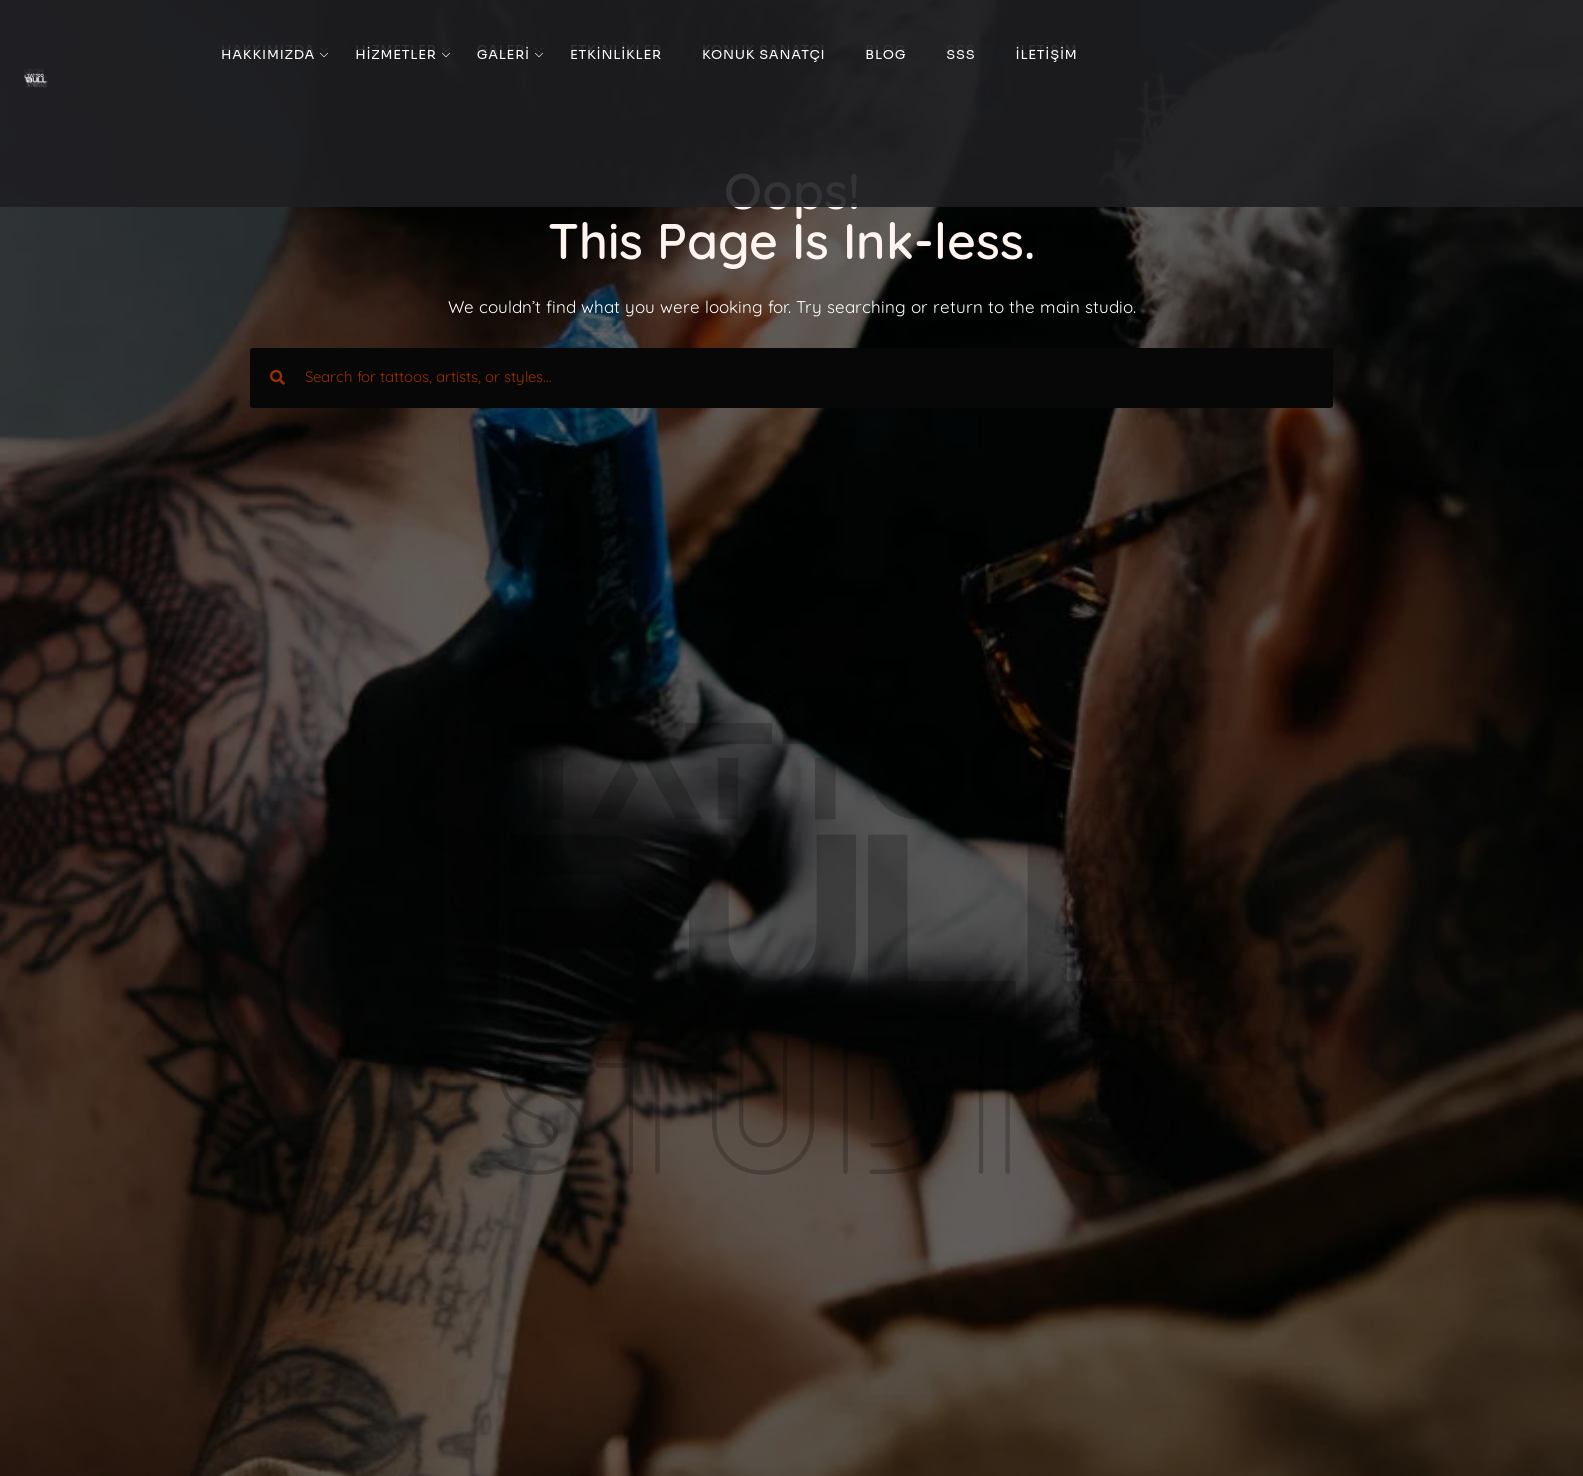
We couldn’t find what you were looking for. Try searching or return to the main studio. (792, 306)
